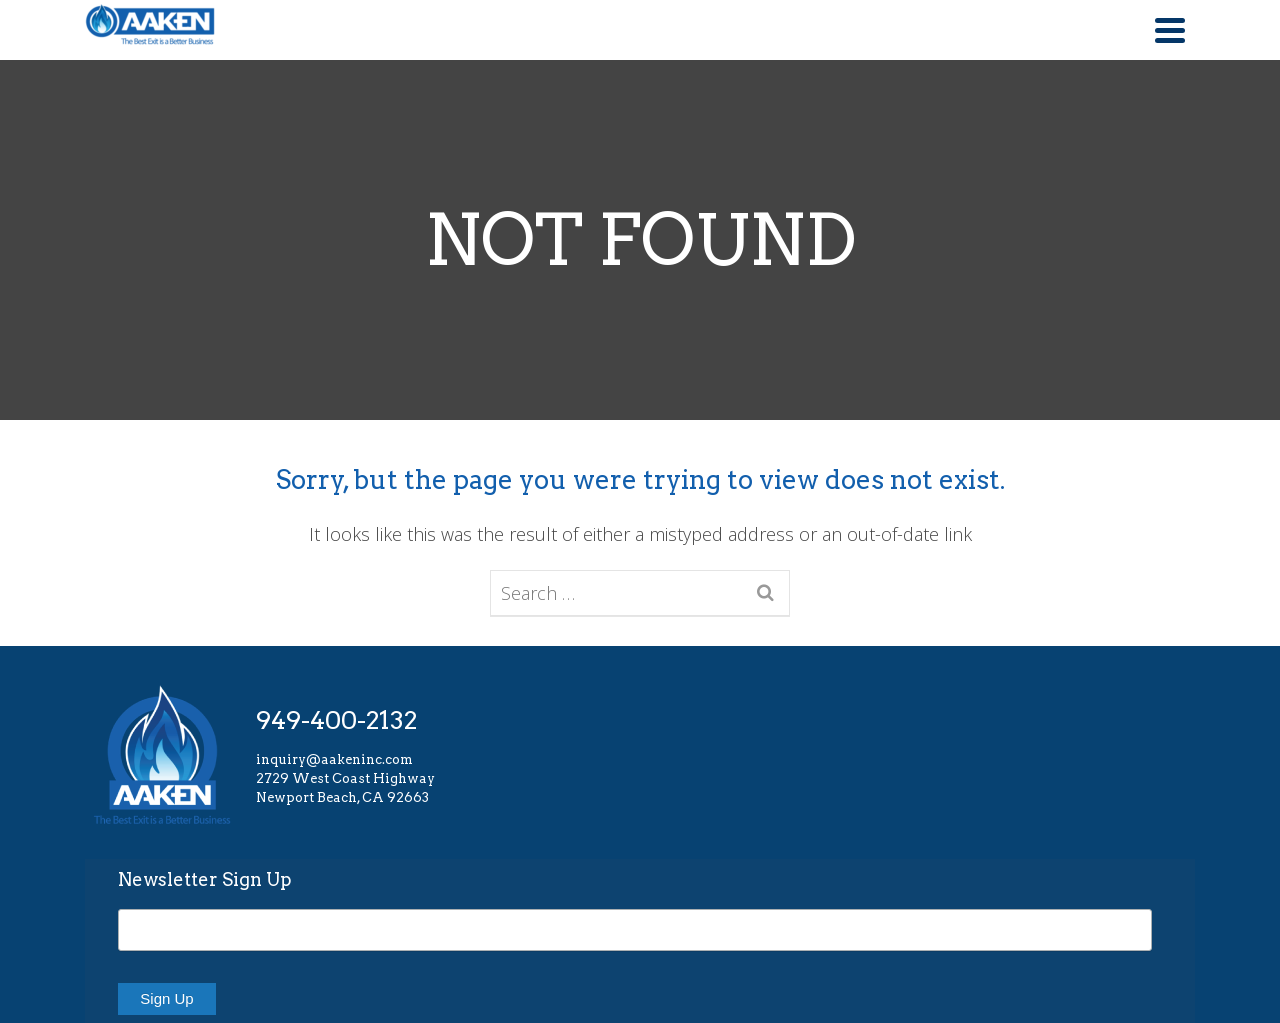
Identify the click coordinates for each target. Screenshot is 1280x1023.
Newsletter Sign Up (205, 879)
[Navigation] (1170, 30)
